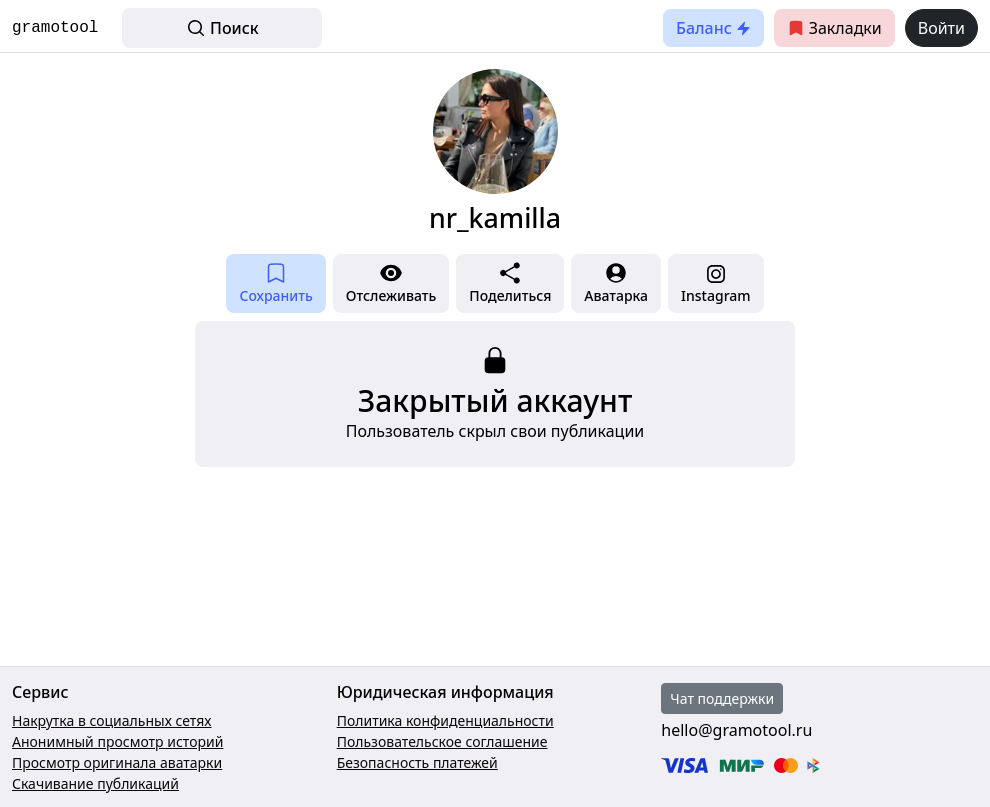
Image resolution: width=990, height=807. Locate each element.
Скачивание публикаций (95, 783)
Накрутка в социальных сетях (112, 720)
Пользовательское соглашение (442, 741)
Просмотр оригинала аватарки (117, 762)
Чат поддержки (722, 698)
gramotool (55, 28)
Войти (941, 28)
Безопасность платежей (417, 762)
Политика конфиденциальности (445, 720)
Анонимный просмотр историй (117, 741)
